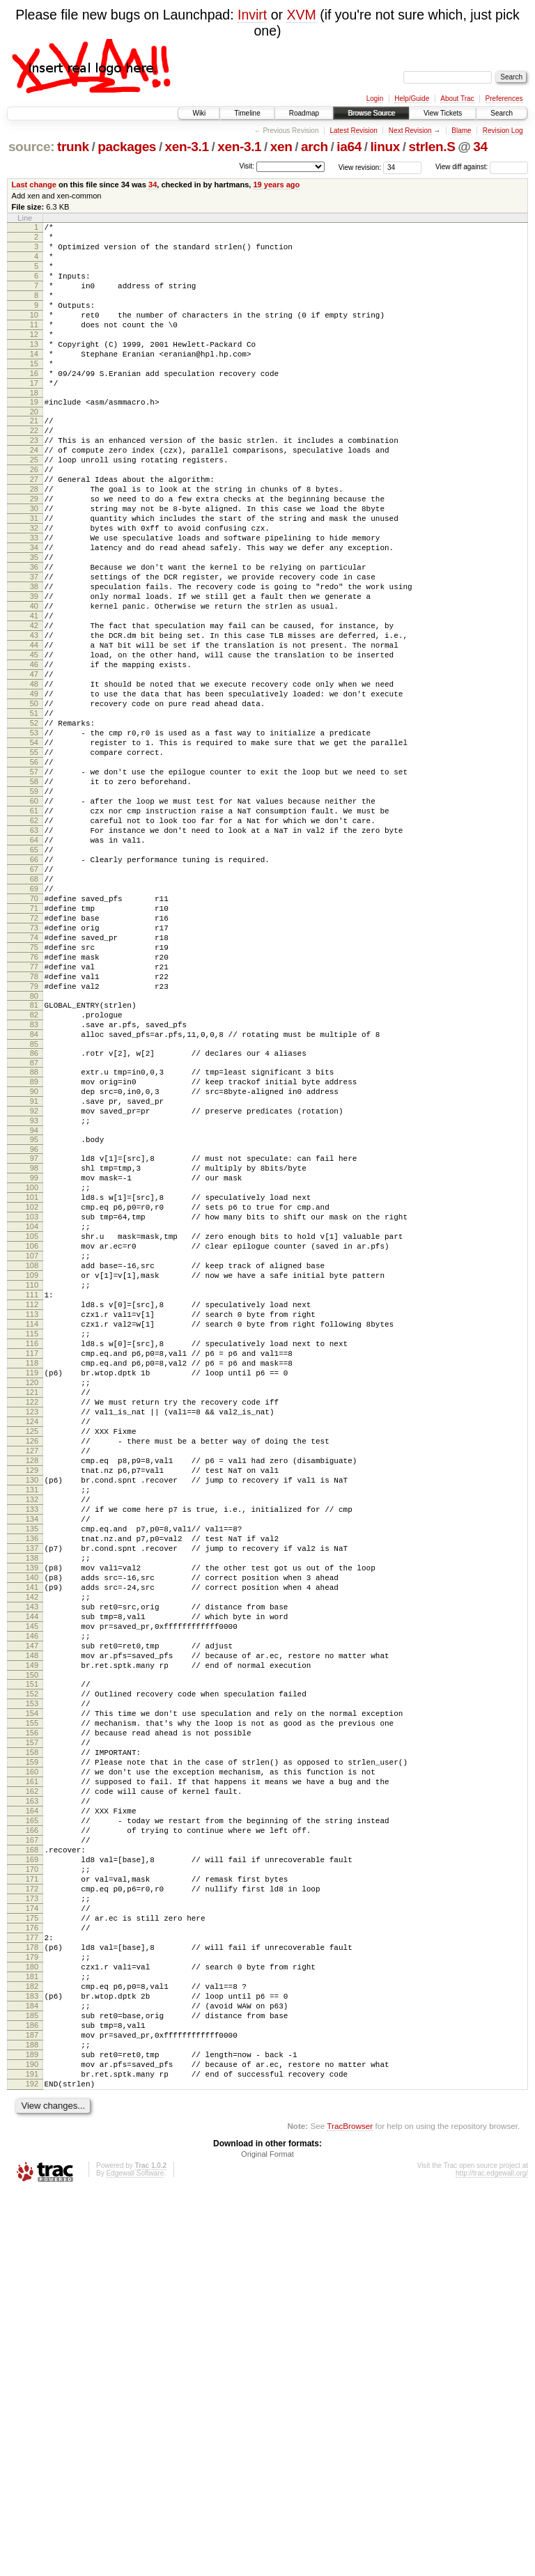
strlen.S (432, 146)
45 (34, 742)
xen (281, 146)
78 (34, 1133)
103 (32, 1415)
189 (32, 2430)
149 (32, 1960)
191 (32, 2454)
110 (32, 1498)
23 (34, 482)
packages (127, 146)
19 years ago (276, 184)
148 (32, 1948)
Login (374, 98)
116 (32, 1569)
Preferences (504, 98)
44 (34, 730)
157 (32, 2051)
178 (32, 2300)
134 (32, 1782)
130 (32, 1735)
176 (32, 2276)
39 (34, 671)
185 (32, 2383)
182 (32, 2347)
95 (34, 1323)
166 (32, 2158)
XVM (301, 14)
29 (34, 553)
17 (34, 416)
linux (385, 146)
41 (34, 695)
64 (34, 967)
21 (34, 458)
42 (34, 707)
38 (34, 659)
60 (34, 920)
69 (34, 1026)
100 (32, 1379)
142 (32, 1877)
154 (32, 2016)
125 (32, 1675)
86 (34, 1222)
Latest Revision (353, 130)
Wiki (199, 113)
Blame (461, 130)
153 (32, 2004)
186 (32, 2395)
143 (32, 1888)
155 (32, 2028)
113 (32, 1533)
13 (34, 369)
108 (32, 1474)
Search (501, 113)
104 (32, 1427)
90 (34, 1267)
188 (32, 2418)
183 (32, 2359)
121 (32, 1628)
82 (34, 1177)
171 (32, 2217)
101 (32, 1391)
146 (32, 1924)
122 (32, 1640)
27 (34, 529)
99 (34, 1368)
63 (34, 955)
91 (34, 1278)
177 (32, 2288)
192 (32, 2466)
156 (32, 2040)
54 (34, 849)
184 (32, 2371)
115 (32, 1557)
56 (34, 872)
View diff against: (481, 167)
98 (34, 1356)
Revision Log (503, 130)
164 (32, 2134)
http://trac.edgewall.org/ (492, 2557)
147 (32, 1936)
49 (34, 790)
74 (34, 1086)
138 (32, 1829)
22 (34, 470)
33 (34, 600)
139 (32, 1841)
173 (32, 2241)
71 (34, 1050)
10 (34, 333)
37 (34, 647)
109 (32, 1486)
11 (34, 345)
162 (32, 2111)
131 (32, 1746)
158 (32, 2063)
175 (32, 2265)
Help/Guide (411, 98)
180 (32, 2324)
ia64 (349, 146)
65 (34, 979)
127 (32, 1699)
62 (34, 943)
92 (34, 1290)
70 (34, 1038)
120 (32, 1616)
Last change (34, 184)
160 (32, 2087)
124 (32, 1664)
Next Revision (410, 130)
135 (32, 1794)
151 (32, 1980)
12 (34, 357)
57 (34, 884)
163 (32, 2122)
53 (34, 837)
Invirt (252, 14)
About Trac (457, 98)
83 (34, 1189)
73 (34, 1074)
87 (34, 1234)
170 (32, 2205)
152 (32, 1992)
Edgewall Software (135, 2557)
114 (32, 1545)
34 (480, 146)
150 (32, 1971)
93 (34, 1302)
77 (34, 1121)
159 (32, 2075)
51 (34, 813)
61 (34, 932)
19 (34, 437)
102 (32, 1403)
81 (34, 1166)
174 (32, 2253)
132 (32, 1758)
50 (34, 801)
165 (32, 2146)
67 (34, 1003)
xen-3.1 (187, 146)
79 (34, 1145)
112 (32, 1521)
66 (34, 991)
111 (32, 1510)
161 (32, 2099)
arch (314, 146)
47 (34, 766)
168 (32, 2182)
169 (32, 2193)
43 (34, 719)
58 (34, 896)
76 (34, 1109)
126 (32, 1687)
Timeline (247, 113)
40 (34, 683)
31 (34, 576)
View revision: (360, 167)
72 (34, 1062)
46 (34, 754)
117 (32, 1581)
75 (34, 1097)
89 (34, 1255)
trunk (73, 146)
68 (34, 1014)
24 (34, 494)
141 (32, 1865)
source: (31, 146)
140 (32, 1853)
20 (34, 449)
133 (32, 1770)
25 (34, 505)
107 (32, 1462)
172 (32, 2229)
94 (34, 1314)
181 (32, 2336)
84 (34, 1201)
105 (32, 1439)
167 (32, 2170)
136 (32, 1806)
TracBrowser (350, 2510)
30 (34, 565)
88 (34, 1243)
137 (32, 1817)
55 (34, 861)
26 (34, 517)
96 (34, 1335)
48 (34, 778)
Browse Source (371, 113)
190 (32, 2442)
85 (34, 1213)
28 (34, 541)
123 (32, 1652)
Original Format (267, 2538)
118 (32, 1592)
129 (32, 1723)
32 (34, 588)
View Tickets (443, 113)
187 (32, 2407)
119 (32, 1604)
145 (32, 1912)
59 (34, 908)
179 (32, 2312)
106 (32, 1450)
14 (34, 381)
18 (34, 428)
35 (34, 624)
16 (34, 404)
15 (34, 393)
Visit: (246, 166)
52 (34, 825)
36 (34, 636)
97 (34, 1344)
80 (34, 1157)
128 (32, 1711)
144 (32, 1900)
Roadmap (304, 113)
